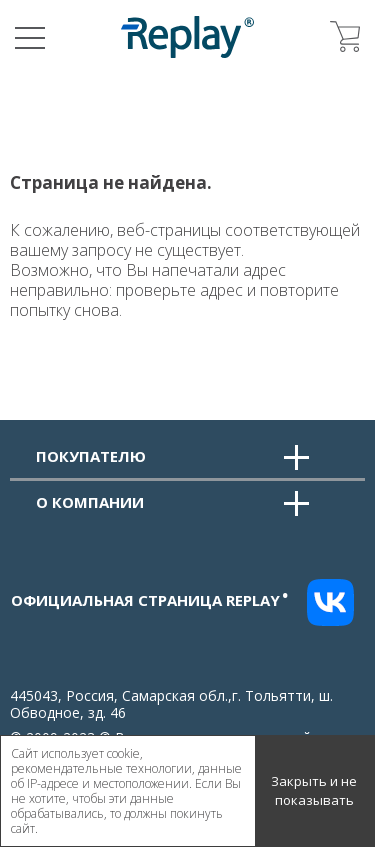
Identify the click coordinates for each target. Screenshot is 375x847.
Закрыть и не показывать (314, 791)
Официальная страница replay (150, 600)
